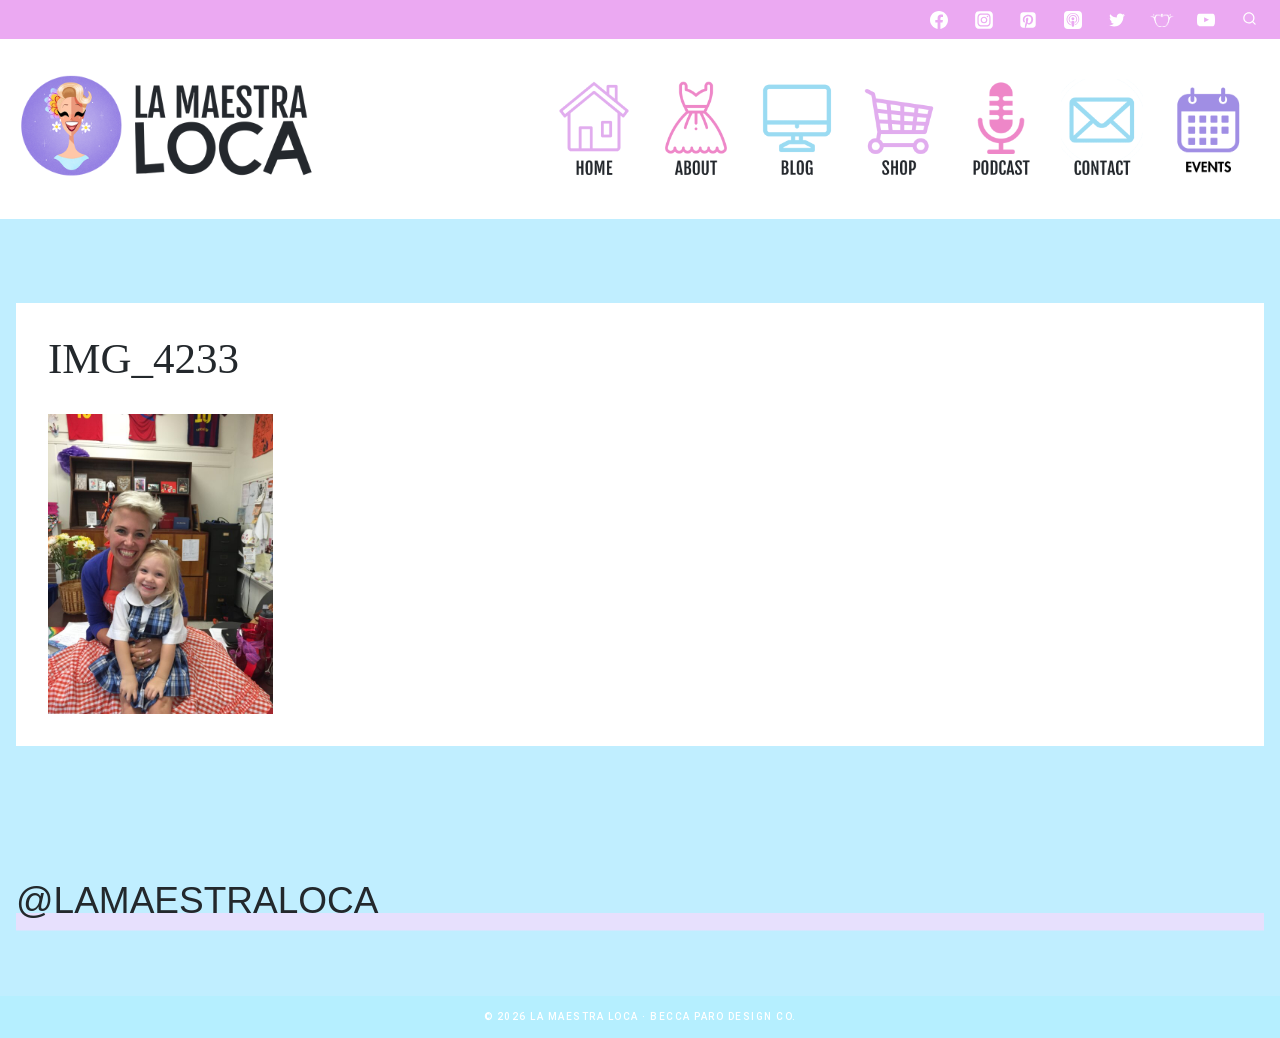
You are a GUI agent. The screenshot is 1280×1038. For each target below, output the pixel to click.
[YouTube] (1206, 20)
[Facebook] (939, 20)
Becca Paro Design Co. (723, 1016)
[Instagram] (984, 20)
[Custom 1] (1162, 20)
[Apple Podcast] (1073, 20)
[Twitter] (1117, 20)
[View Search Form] (1249, 20)
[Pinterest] (1028, 20)
